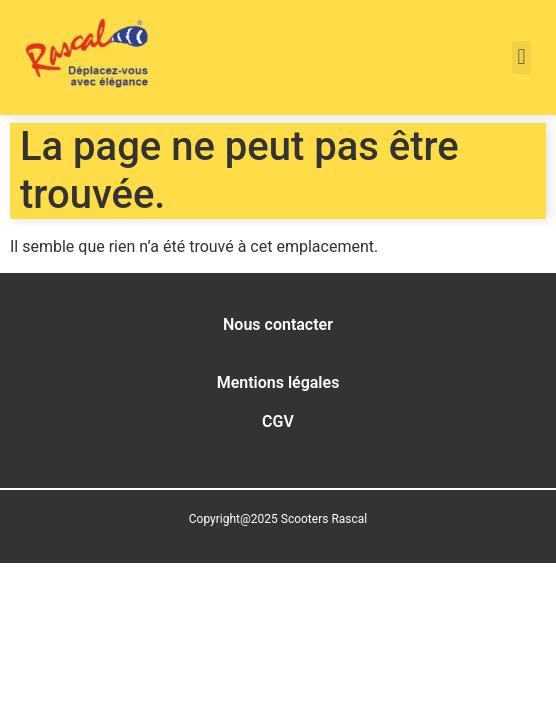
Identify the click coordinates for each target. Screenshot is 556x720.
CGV (278, 421)
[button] (521, 57)
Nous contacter (278, 324)
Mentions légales (278, 382)
